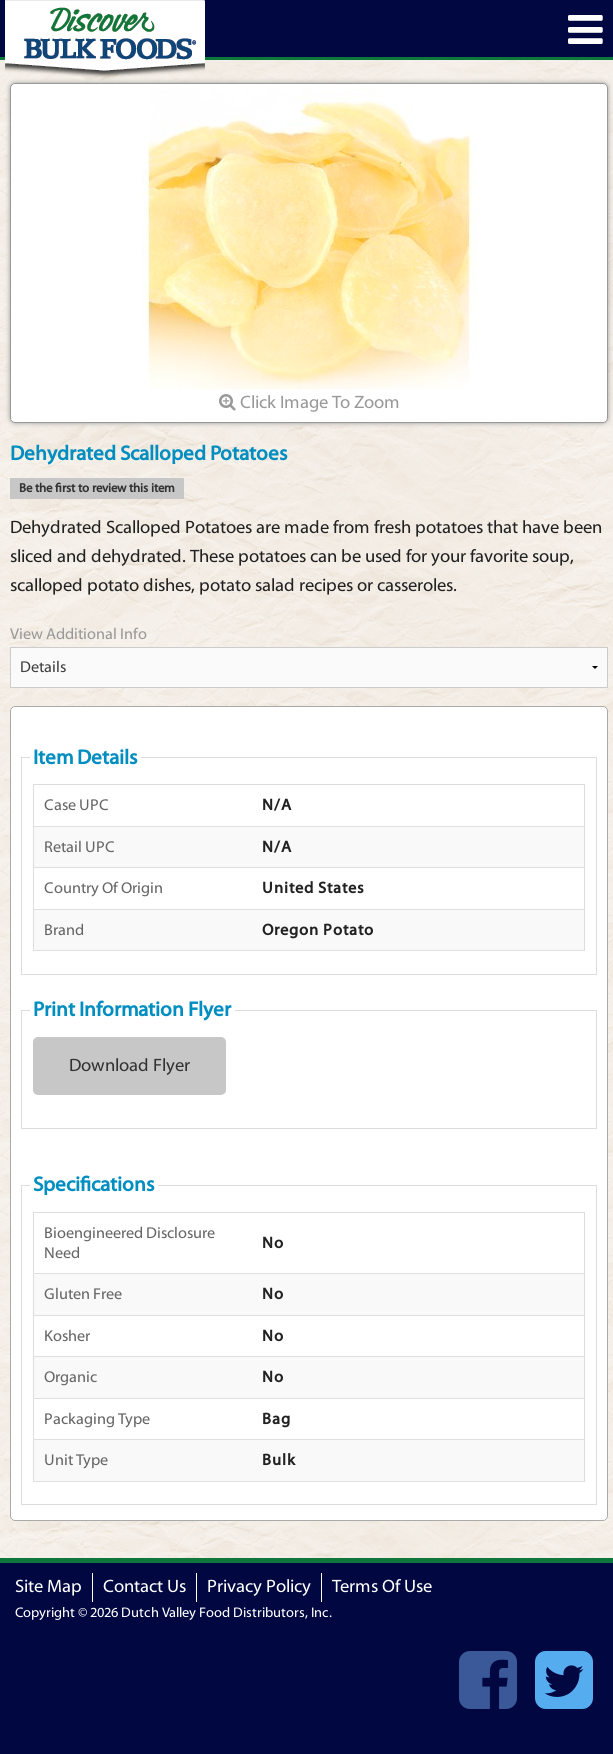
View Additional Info (78, 634)
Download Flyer (129, 1065)
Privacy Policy (259, 1586)
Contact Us (144, 1586)
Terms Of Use (382, 1586)
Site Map (48, 1586)
